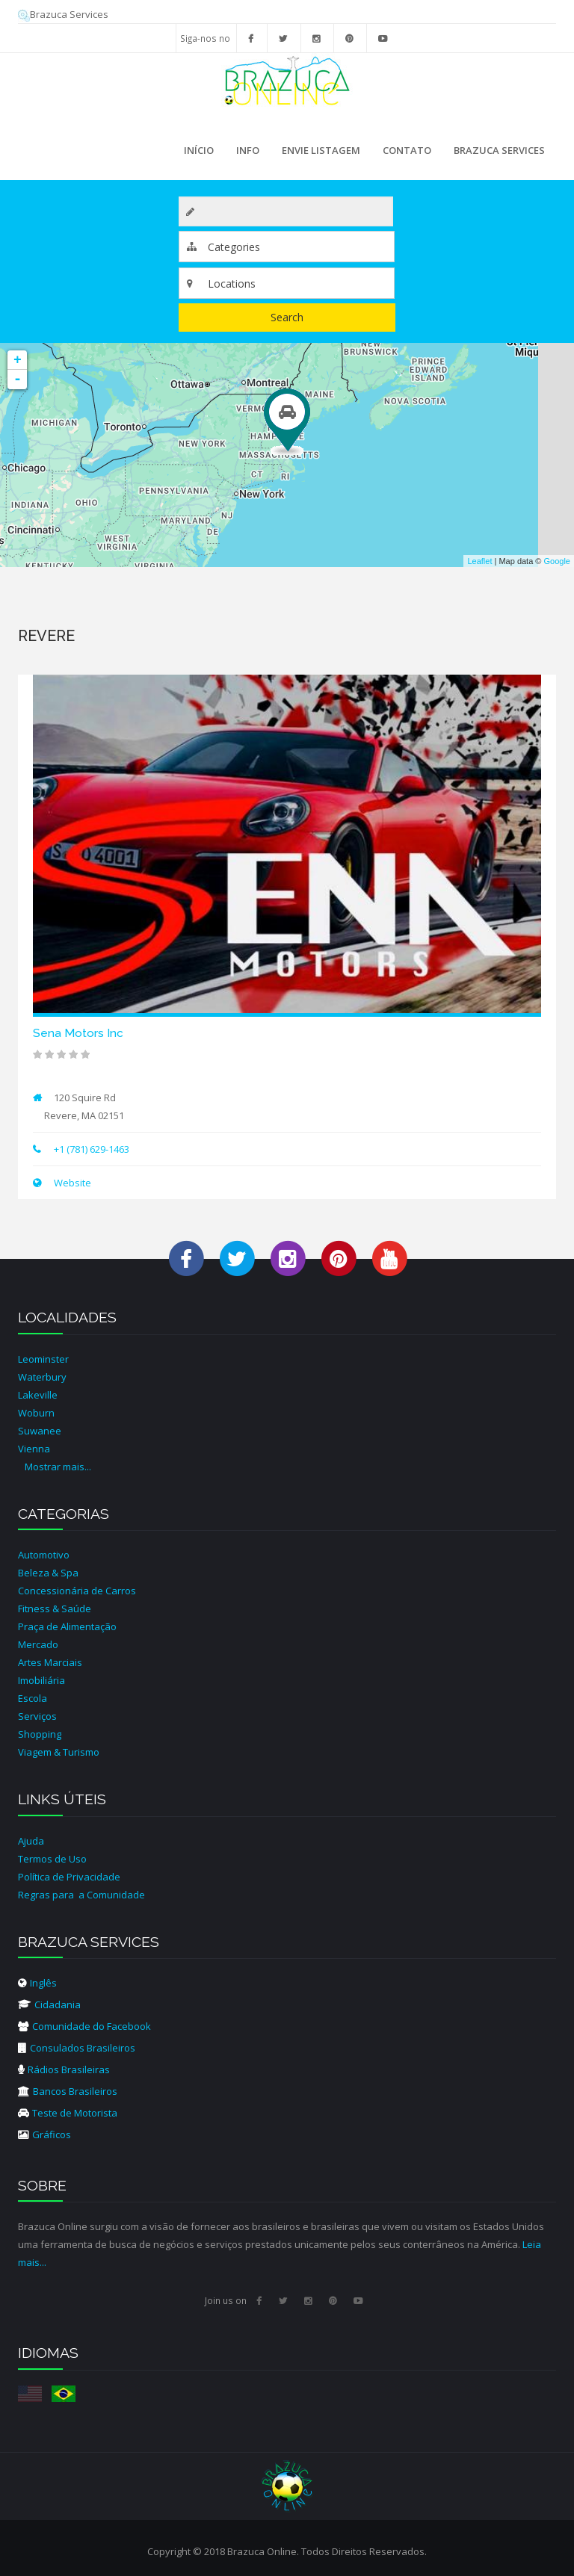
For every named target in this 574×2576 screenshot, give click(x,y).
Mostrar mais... (58, 1466)
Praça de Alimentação (67, 1626)
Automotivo (44, 1554)
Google (557, 561)
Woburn (36, 1412)
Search (287, 317)
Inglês (37, 1983)
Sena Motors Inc (78, 1033)
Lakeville (38, 1395)
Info (244, 154)
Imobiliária (41, 1680)
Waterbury (42, 1377)
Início (199, 150)
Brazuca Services (63, 14)
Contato (407, 150)
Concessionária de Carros (77, 1590)
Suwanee (39, 1430)
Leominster (43, 1359)
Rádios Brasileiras (64, 2069)
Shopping (39, 1734)
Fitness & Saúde (54, 1608)
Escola (32, 1698)
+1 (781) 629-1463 (91, 1149)
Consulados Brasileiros (76, 2048)
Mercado (38, 1644)
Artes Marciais (50, 1662)
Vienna (34, 1448)
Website (71, 1182)
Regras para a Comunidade (81, 1894)
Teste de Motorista (67, 2113)
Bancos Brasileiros (67, 2091)
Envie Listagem (321, 150)
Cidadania (49, 2004)
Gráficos (44, 2134)
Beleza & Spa (48, 1572)
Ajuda (31, 1841)
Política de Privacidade (69, 1876)
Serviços (37, 1716)
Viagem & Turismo (58, 1752)
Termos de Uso (52, 1859)
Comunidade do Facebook (84, 2026)
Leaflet (479, 561)
